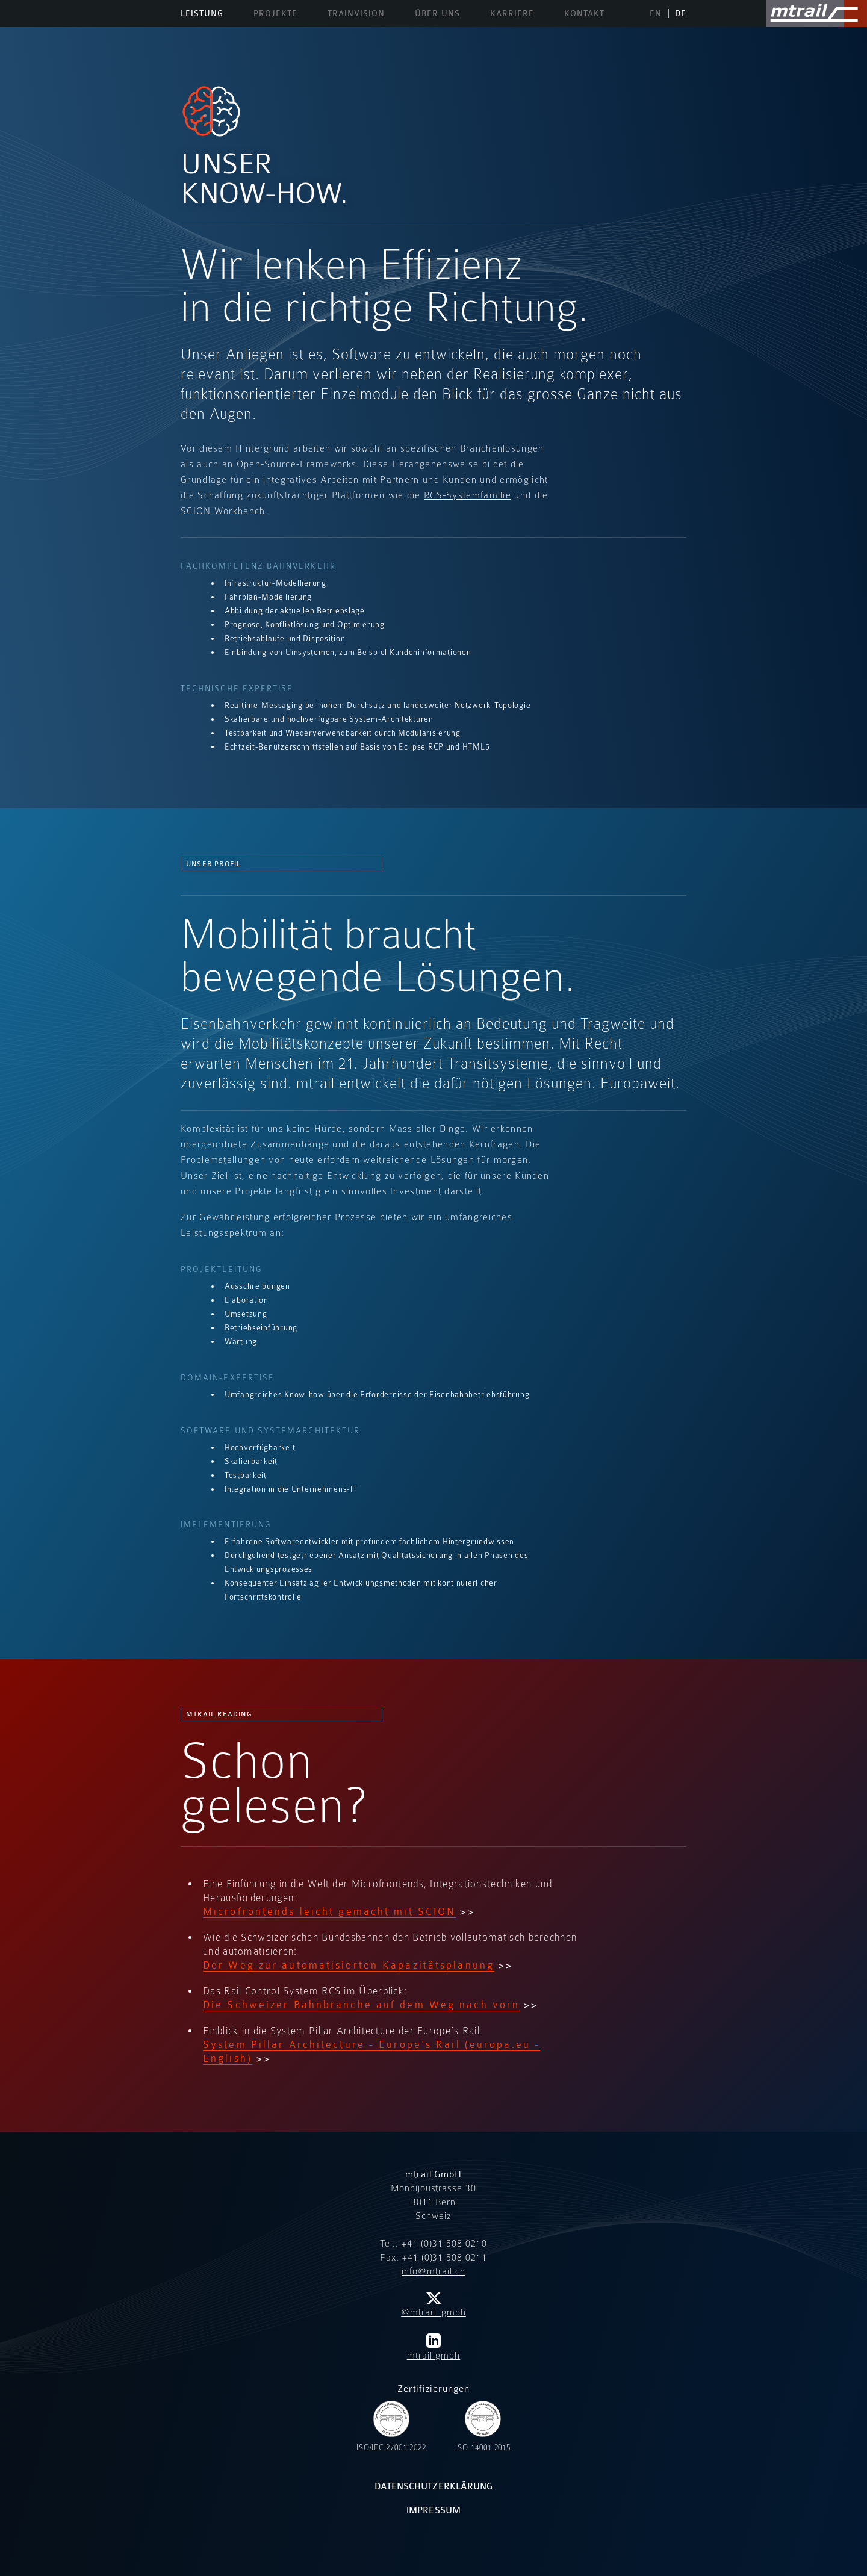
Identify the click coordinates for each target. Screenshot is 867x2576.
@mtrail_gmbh (433, 2305)
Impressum (433, 2511)
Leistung (202, 13)
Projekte (275, 13)
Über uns (437, 13)
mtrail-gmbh (434, 2347)
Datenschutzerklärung (433, 2486)
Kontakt (584, 13)
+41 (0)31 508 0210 (444, 2243)
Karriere (512, 13)
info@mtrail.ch (433, 2271)
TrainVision (356, 13)
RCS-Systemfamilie (467, 495)
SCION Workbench (223, 511)
